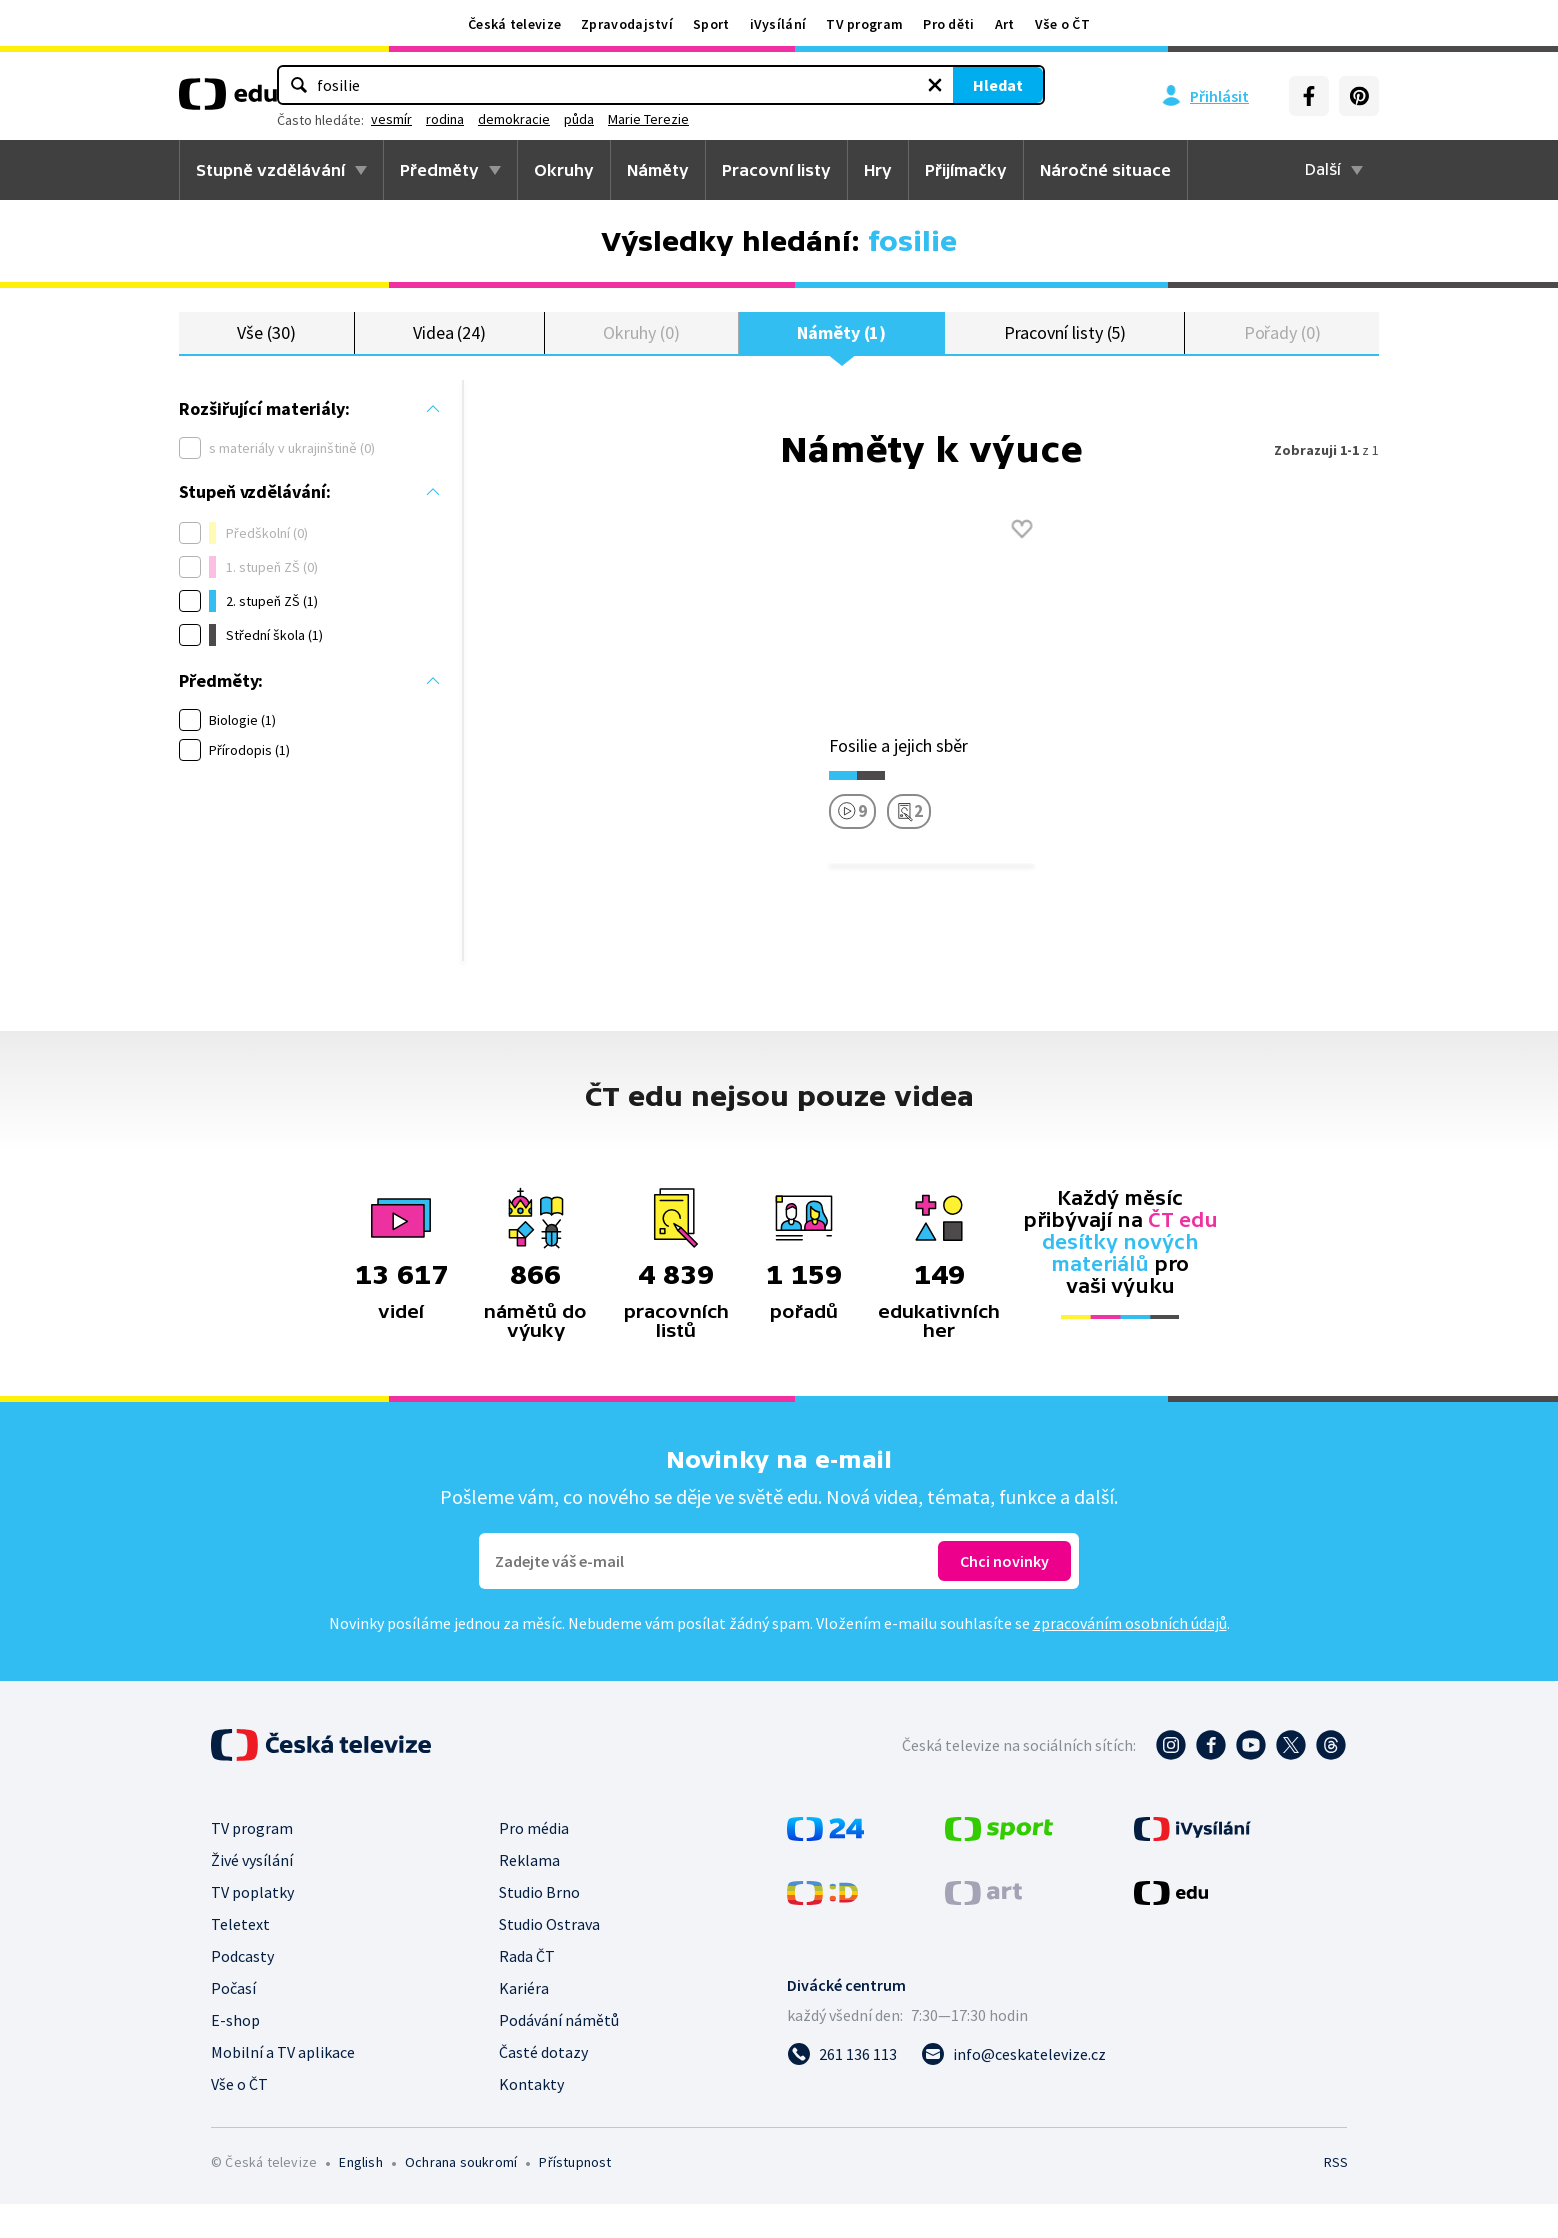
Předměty (439, 170)
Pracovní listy (776, 170)
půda (814, 119)
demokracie (749, 119)
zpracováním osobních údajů (1130, 1657)
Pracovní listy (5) (1065, 349)
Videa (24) (449, 349)
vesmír (626, 119)
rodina (680, 119)
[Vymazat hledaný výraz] (816, 85)
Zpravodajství (627, 24)
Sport (711, 24)
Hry (878, 170)
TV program (864, 24)
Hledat (879, 85)
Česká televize (514, 24)
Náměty (658, 170)
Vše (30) (266, 349)
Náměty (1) (841, 349)
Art (1005, 24)
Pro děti (948, 24)
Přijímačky (966, 170)
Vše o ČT (1062, 24)
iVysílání (778, 24)
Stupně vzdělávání (270, 170)
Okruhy (564, 170)
